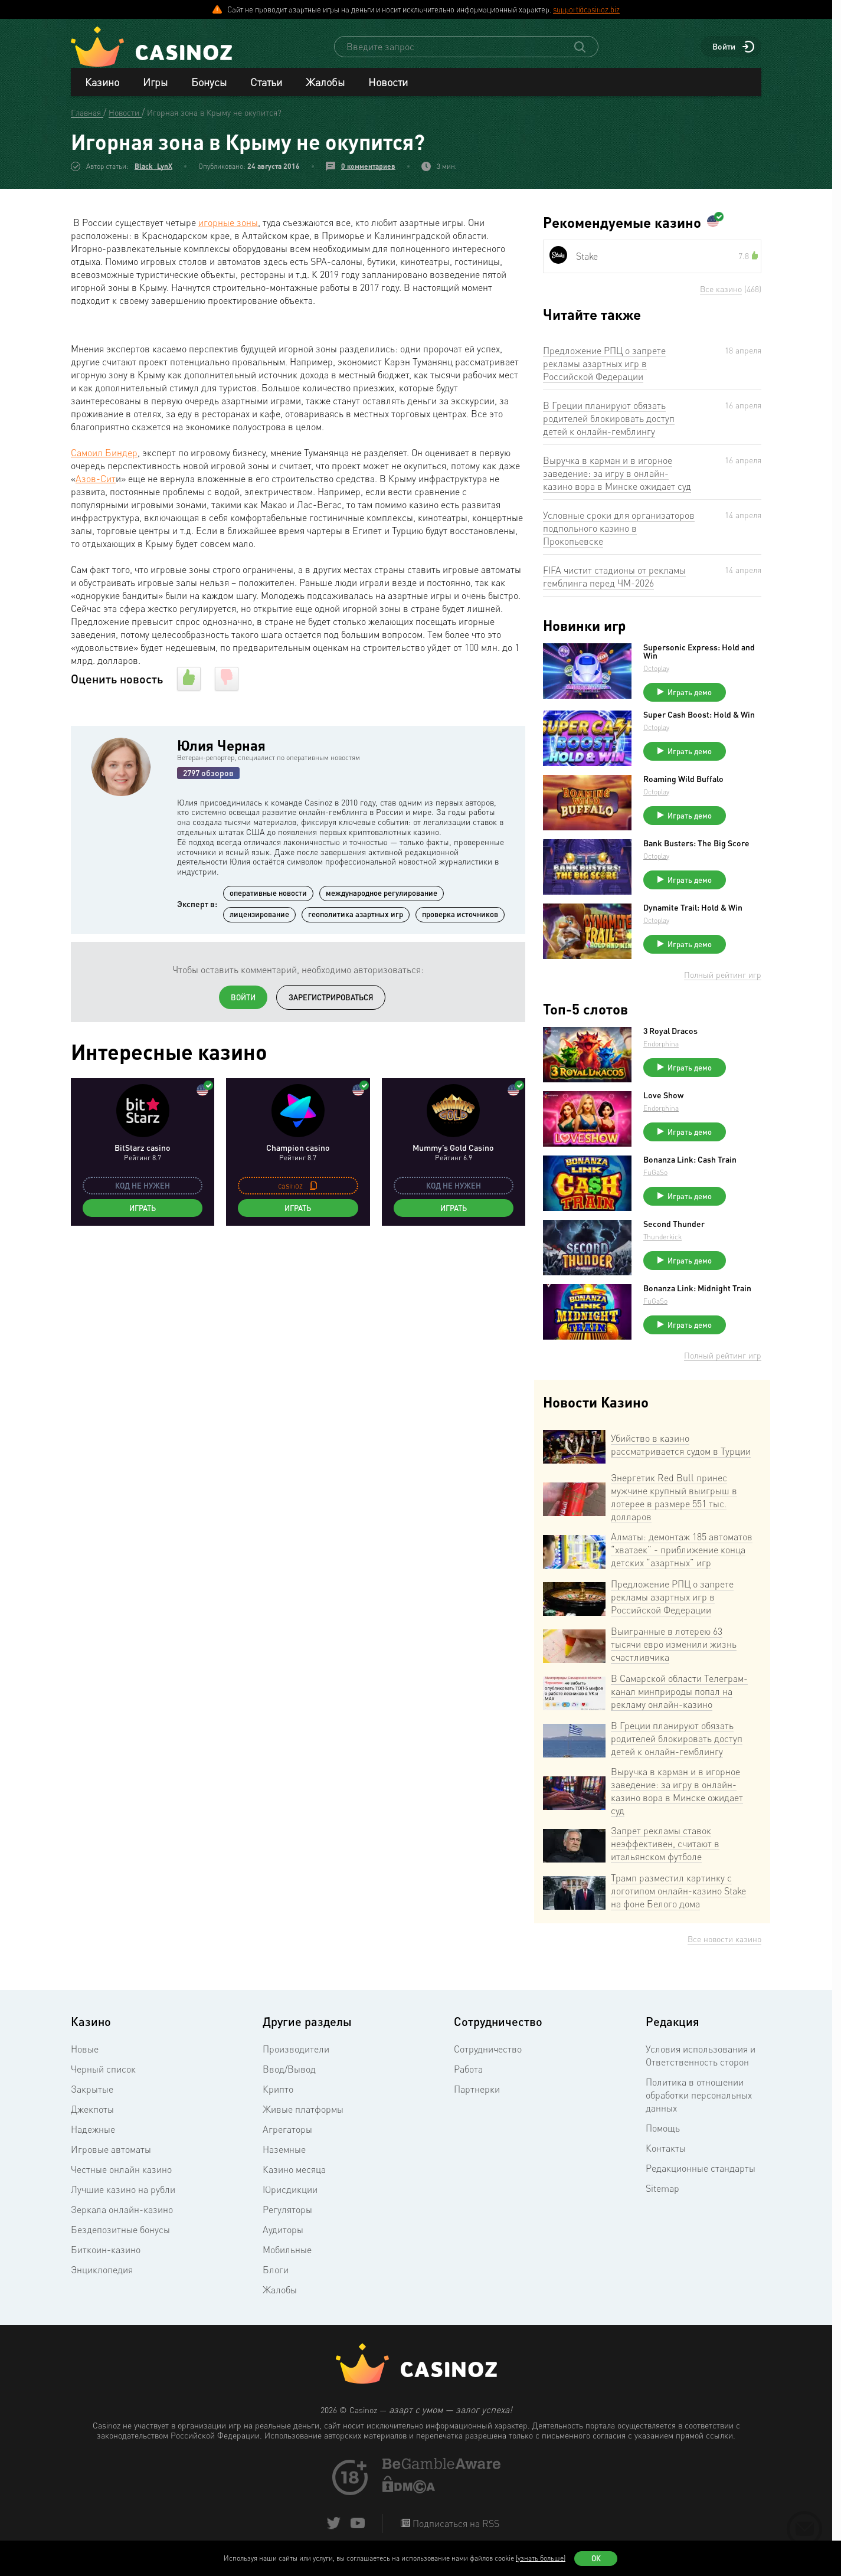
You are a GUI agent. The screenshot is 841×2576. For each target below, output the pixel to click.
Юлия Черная (221, 749)
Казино (102, 86)
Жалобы (325, 86)
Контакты (666, 2152)
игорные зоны (228, 227)
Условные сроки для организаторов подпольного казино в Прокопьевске (619, 532)
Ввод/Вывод (289, 2073)
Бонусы (209, 86)
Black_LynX (153, 170)
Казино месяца (294, 2173)
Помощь (663, 2132)
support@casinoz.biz (586, 9)
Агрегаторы (287, 2133)
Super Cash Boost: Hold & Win (699, 719)
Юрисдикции (290, 2193)
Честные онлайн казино (121, 2173)
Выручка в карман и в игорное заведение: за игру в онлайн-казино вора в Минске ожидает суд (617, 477)
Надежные (93, 2133)
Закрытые (92, 2093)
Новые (85, 2053)
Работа (468, 2073)
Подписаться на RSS (454, 2528)
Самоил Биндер (104, 457)
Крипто (278, 2093)
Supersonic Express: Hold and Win (699, 655)
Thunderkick (662, 1240)
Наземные (284, 2153)
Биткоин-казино (105, 2254)
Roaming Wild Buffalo (683, 783)
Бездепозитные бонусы (120, 2234)
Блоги (276, 2274)
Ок (596, 2558)
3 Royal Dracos (670, 1035)
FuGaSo (655, 1176)
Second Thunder (674, 1228)
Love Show (663, 1099)
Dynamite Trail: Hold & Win (692, 912)
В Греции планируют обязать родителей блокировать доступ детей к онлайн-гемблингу (609, 422)
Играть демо (689, 696)
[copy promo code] (313, 1189)
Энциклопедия (102, 2274)
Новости (388, 86)
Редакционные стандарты (700, 2172)
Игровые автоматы (111, 2153)
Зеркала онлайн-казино (122, 2214)
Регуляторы (287, 2214)
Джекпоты (92, 2113)
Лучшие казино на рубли (123, 2193)
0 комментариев (368, 170)
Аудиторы (283, 2234)
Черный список (103, 2073)
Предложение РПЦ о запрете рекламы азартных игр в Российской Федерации (604, 368)
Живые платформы (303, 2113)
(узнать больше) (540, 2558)
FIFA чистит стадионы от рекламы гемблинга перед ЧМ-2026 (614, 580)
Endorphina (661, 1047)
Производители (296, 2053)
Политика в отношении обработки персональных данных (699, 2099)
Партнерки (477, 2093)
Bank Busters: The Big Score (696, 847)
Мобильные (287, 2254)
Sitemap (662, 2192)
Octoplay (656, 672)
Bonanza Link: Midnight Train (697, 1292)
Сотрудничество (488, 2053)
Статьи (266, 86)
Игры (155, 86)
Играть (142, 1212)
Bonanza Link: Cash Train (690, 1164)
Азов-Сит (96, 483)
